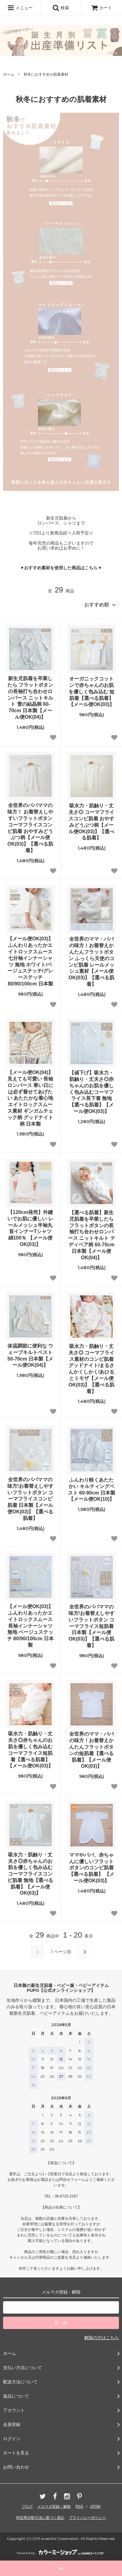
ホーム (8, 74)
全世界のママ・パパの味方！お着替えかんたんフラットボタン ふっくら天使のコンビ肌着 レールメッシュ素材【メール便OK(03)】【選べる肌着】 (91, 961)
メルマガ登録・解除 (54, 2506)
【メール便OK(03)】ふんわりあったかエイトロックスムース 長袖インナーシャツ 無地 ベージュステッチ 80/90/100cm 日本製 (30, 1626)
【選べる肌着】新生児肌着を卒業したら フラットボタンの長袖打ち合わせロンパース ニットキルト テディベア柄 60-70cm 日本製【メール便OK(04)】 (91, 1235)
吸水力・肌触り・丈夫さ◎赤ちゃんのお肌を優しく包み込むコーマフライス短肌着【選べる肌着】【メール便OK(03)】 (30, 1749)
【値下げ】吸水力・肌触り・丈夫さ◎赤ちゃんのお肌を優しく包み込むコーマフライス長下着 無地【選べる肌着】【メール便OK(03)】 (91, 1092)
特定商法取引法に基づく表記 (40, 2517)
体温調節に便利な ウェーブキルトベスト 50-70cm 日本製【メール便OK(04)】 (30, 1355)
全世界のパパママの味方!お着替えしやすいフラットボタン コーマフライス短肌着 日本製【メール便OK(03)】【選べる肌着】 (92, 1626)
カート (101, 7)
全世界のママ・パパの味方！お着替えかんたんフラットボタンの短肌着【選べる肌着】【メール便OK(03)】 (91, 1750)
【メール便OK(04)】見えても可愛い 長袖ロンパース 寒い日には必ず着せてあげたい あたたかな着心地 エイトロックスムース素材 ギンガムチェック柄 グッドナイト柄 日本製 (30, 1098)
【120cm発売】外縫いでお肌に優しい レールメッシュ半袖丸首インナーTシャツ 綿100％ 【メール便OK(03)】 (30, 1228)
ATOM (95, 2506)
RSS (79, 2506)
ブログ (27, 2506)
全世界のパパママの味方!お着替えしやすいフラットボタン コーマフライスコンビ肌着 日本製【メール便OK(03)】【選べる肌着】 (30, 1499)
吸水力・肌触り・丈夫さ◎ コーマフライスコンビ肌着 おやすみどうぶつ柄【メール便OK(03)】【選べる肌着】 (91, 821)
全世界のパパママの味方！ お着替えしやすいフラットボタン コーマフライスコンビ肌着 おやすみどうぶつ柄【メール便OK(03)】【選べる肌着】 (30, 828)
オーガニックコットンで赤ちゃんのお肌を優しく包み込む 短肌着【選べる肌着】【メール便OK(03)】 (91, 691)
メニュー (20, 7)
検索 (61, 7)
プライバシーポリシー (87, 2517)
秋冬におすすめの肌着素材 (46, 74)
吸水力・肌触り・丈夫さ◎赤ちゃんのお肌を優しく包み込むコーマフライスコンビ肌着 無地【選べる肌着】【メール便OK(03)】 (30, 1874)
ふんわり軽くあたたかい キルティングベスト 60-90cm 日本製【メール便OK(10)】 (91, 1489)
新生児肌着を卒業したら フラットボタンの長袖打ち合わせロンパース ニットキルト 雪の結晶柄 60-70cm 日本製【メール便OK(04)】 (30, 698)
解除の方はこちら (101, 2337)
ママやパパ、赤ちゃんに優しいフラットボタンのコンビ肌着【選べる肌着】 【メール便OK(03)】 (91, 1867)
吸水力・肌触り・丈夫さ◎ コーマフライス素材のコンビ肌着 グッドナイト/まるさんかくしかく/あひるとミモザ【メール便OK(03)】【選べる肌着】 (91, 1369)
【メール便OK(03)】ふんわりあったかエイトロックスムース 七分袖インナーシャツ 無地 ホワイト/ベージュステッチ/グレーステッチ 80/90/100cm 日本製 (30, 961)
